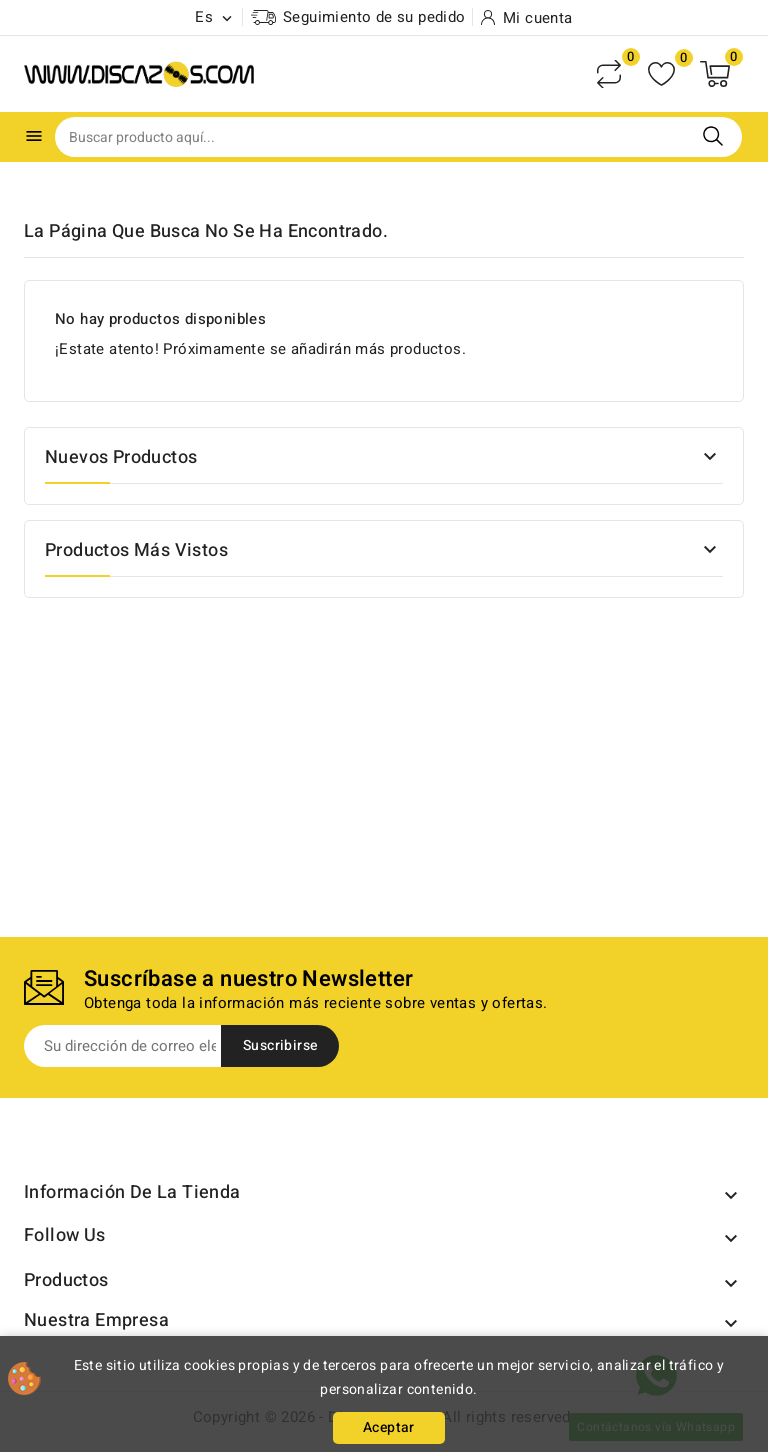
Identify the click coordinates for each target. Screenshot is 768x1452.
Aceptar (389, 1427)
